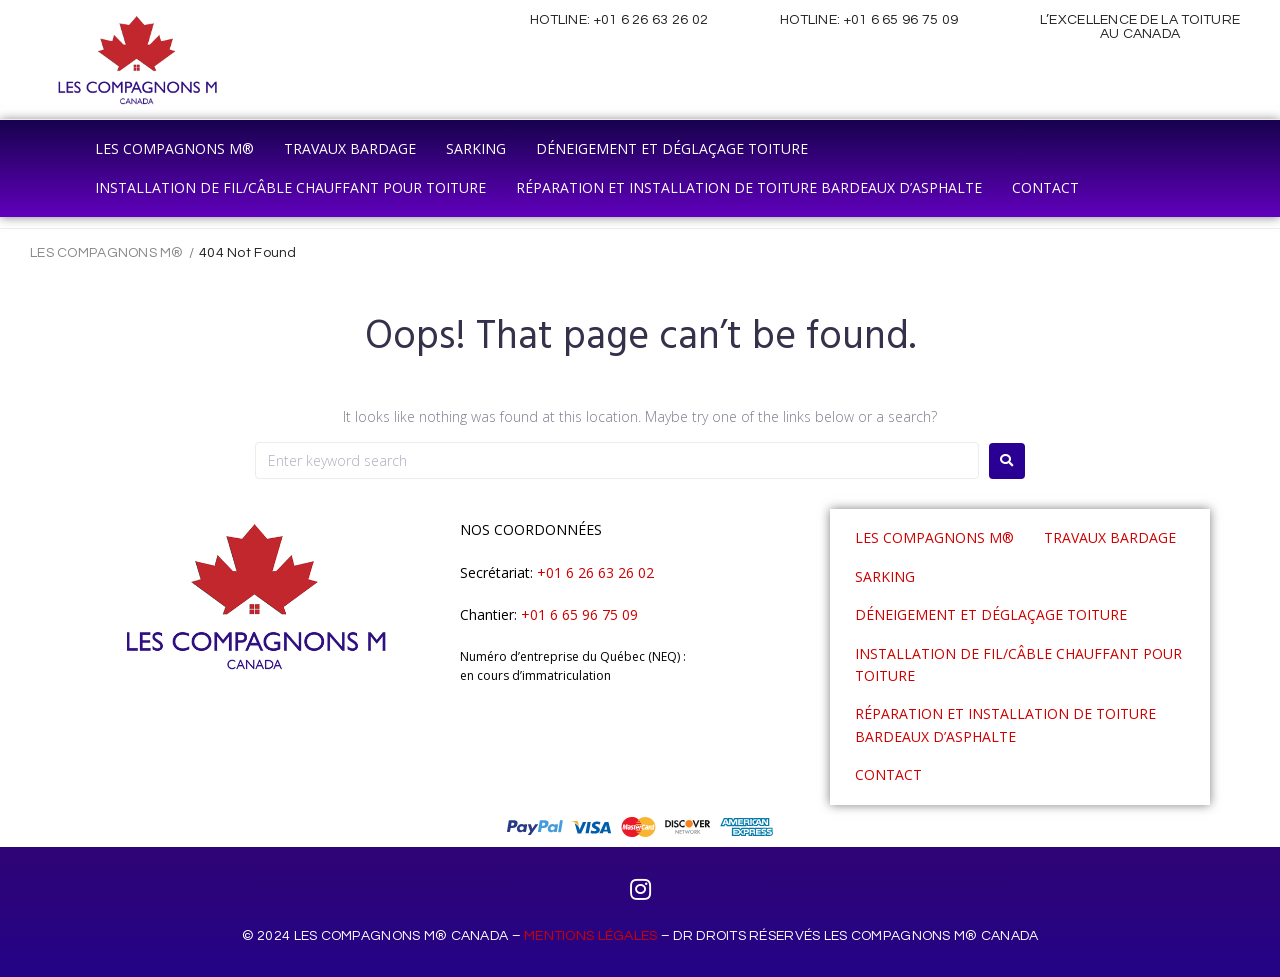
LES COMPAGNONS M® (107, 253)
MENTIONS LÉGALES (590, 936)
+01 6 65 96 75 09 (901, 20)
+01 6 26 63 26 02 (651, 20)
